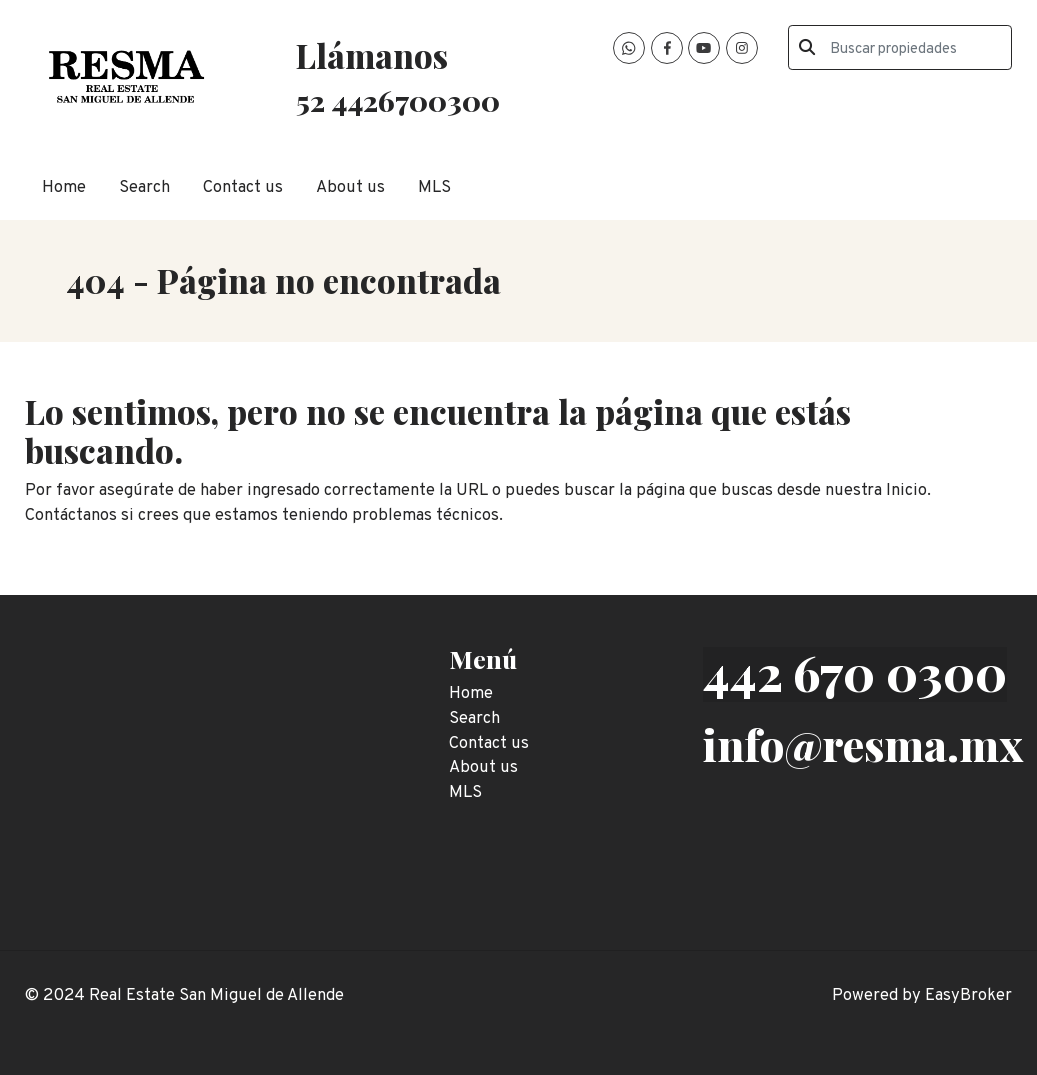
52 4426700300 (398, 100)
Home (64, 187)
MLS (434, 187)
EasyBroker (968, 995)
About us (350, 187)
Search (144, 187)
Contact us (243, 187)
